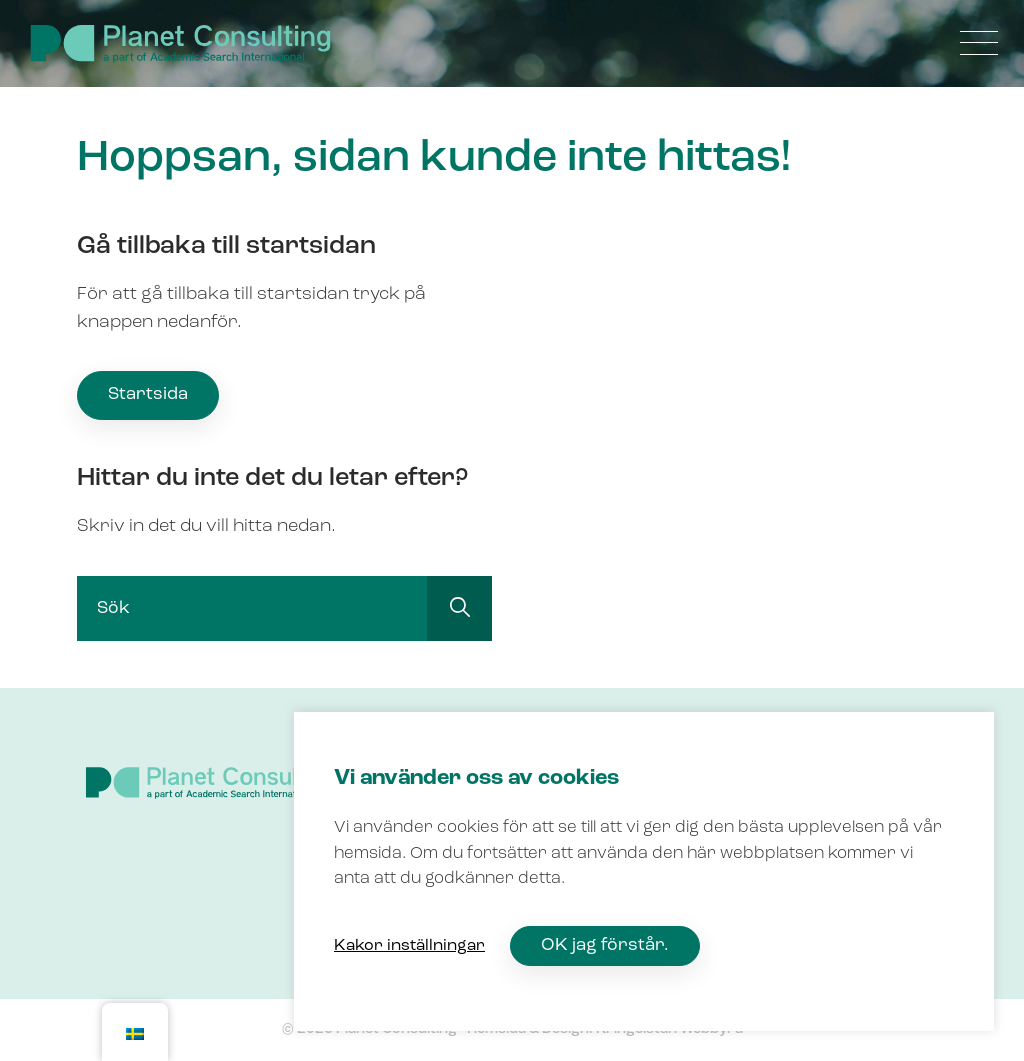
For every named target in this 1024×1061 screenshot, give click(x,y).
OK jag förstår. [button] (605, 945)
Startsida (148, 394)
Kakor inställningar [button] (409, 946)
